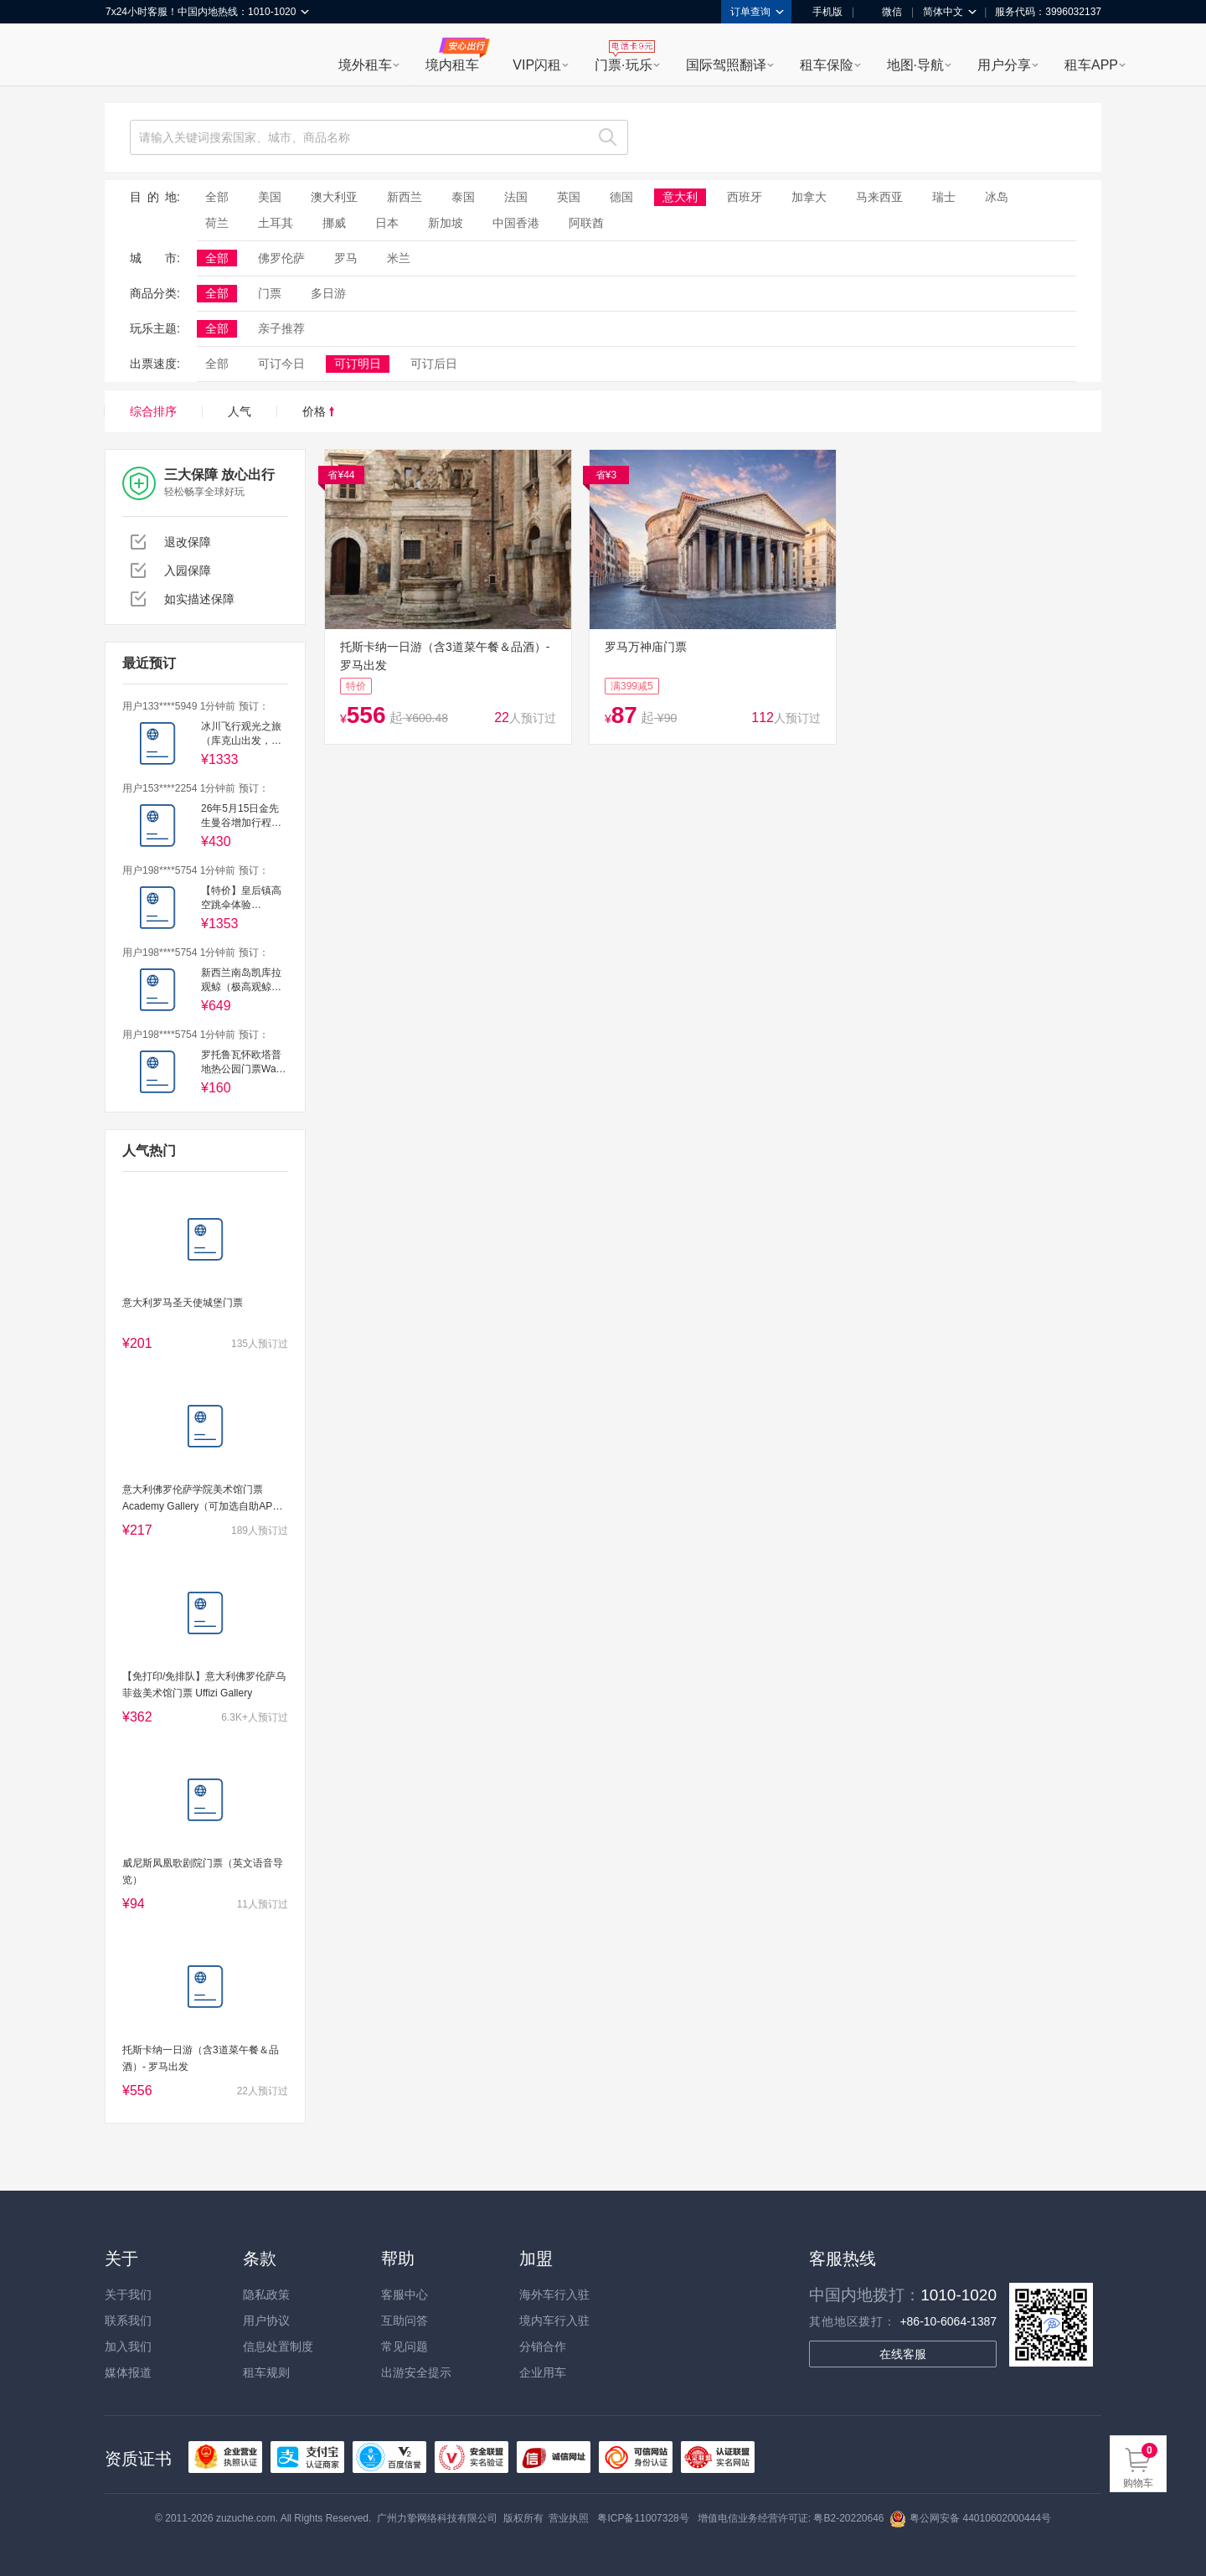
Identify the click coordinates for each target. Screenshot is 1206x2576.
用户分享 (1004, 65)
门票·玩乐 (623, 65)
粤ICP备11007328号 (642, 2518)
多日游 (328, 293)
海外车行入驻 (554, 2294)
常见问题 (404, 2346)
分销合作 (542, 2346)
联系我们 (128, 2320)
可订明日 (357, 363)
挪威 (334, 223)
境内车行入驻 (554, 2320)
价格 (318, 411)
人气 (239, 411)
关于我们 (128, 2294)
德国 (621, 197)
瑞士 (944, 197)
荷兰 (217, 223)
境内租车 (452, 65)
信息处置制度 (278, 2346)
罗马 (346, 258)
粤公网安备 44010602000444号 (970, 2518)
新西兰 (404, 197)
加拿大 (809, 197)
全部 (217, 197)
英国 (568, 197)
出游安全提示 (416, 2372)
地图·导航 (915, 65)
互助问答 (404, 2320)
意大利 (680, 197)
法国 (516, 197)
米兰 (398, 258)
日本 (387, 223)
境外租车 (365, 65)
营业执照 (569, 2518)
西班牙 (744, 197)
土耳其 (275, 223)
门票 (269, 293)
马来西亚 (879, 197)
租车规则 (266, 2372)
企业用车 (542, 2372)
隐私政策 (266, 2294)
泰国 (463, 197)
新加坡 (445, 223)
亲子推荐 (281, 328)
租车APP (1091, 65)
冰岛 (996, 197)
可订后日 (433, 363)
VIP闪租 (537, 65)
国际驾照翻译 (726, 65)
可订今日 (281, 363)
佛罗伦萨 (281, 258)
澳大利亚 (334, 197)
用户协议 (266, 2320)
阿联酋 (586, 223)
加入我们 (128, 2346)
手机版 (822, 12)
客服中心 (404, 2294)
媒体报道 (128, 2372)
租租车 (126, 56)
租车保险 (826, 65)
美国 (269, 197)
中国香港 (515, 223)
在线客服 (902, 2354)
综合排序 (153, 411)
